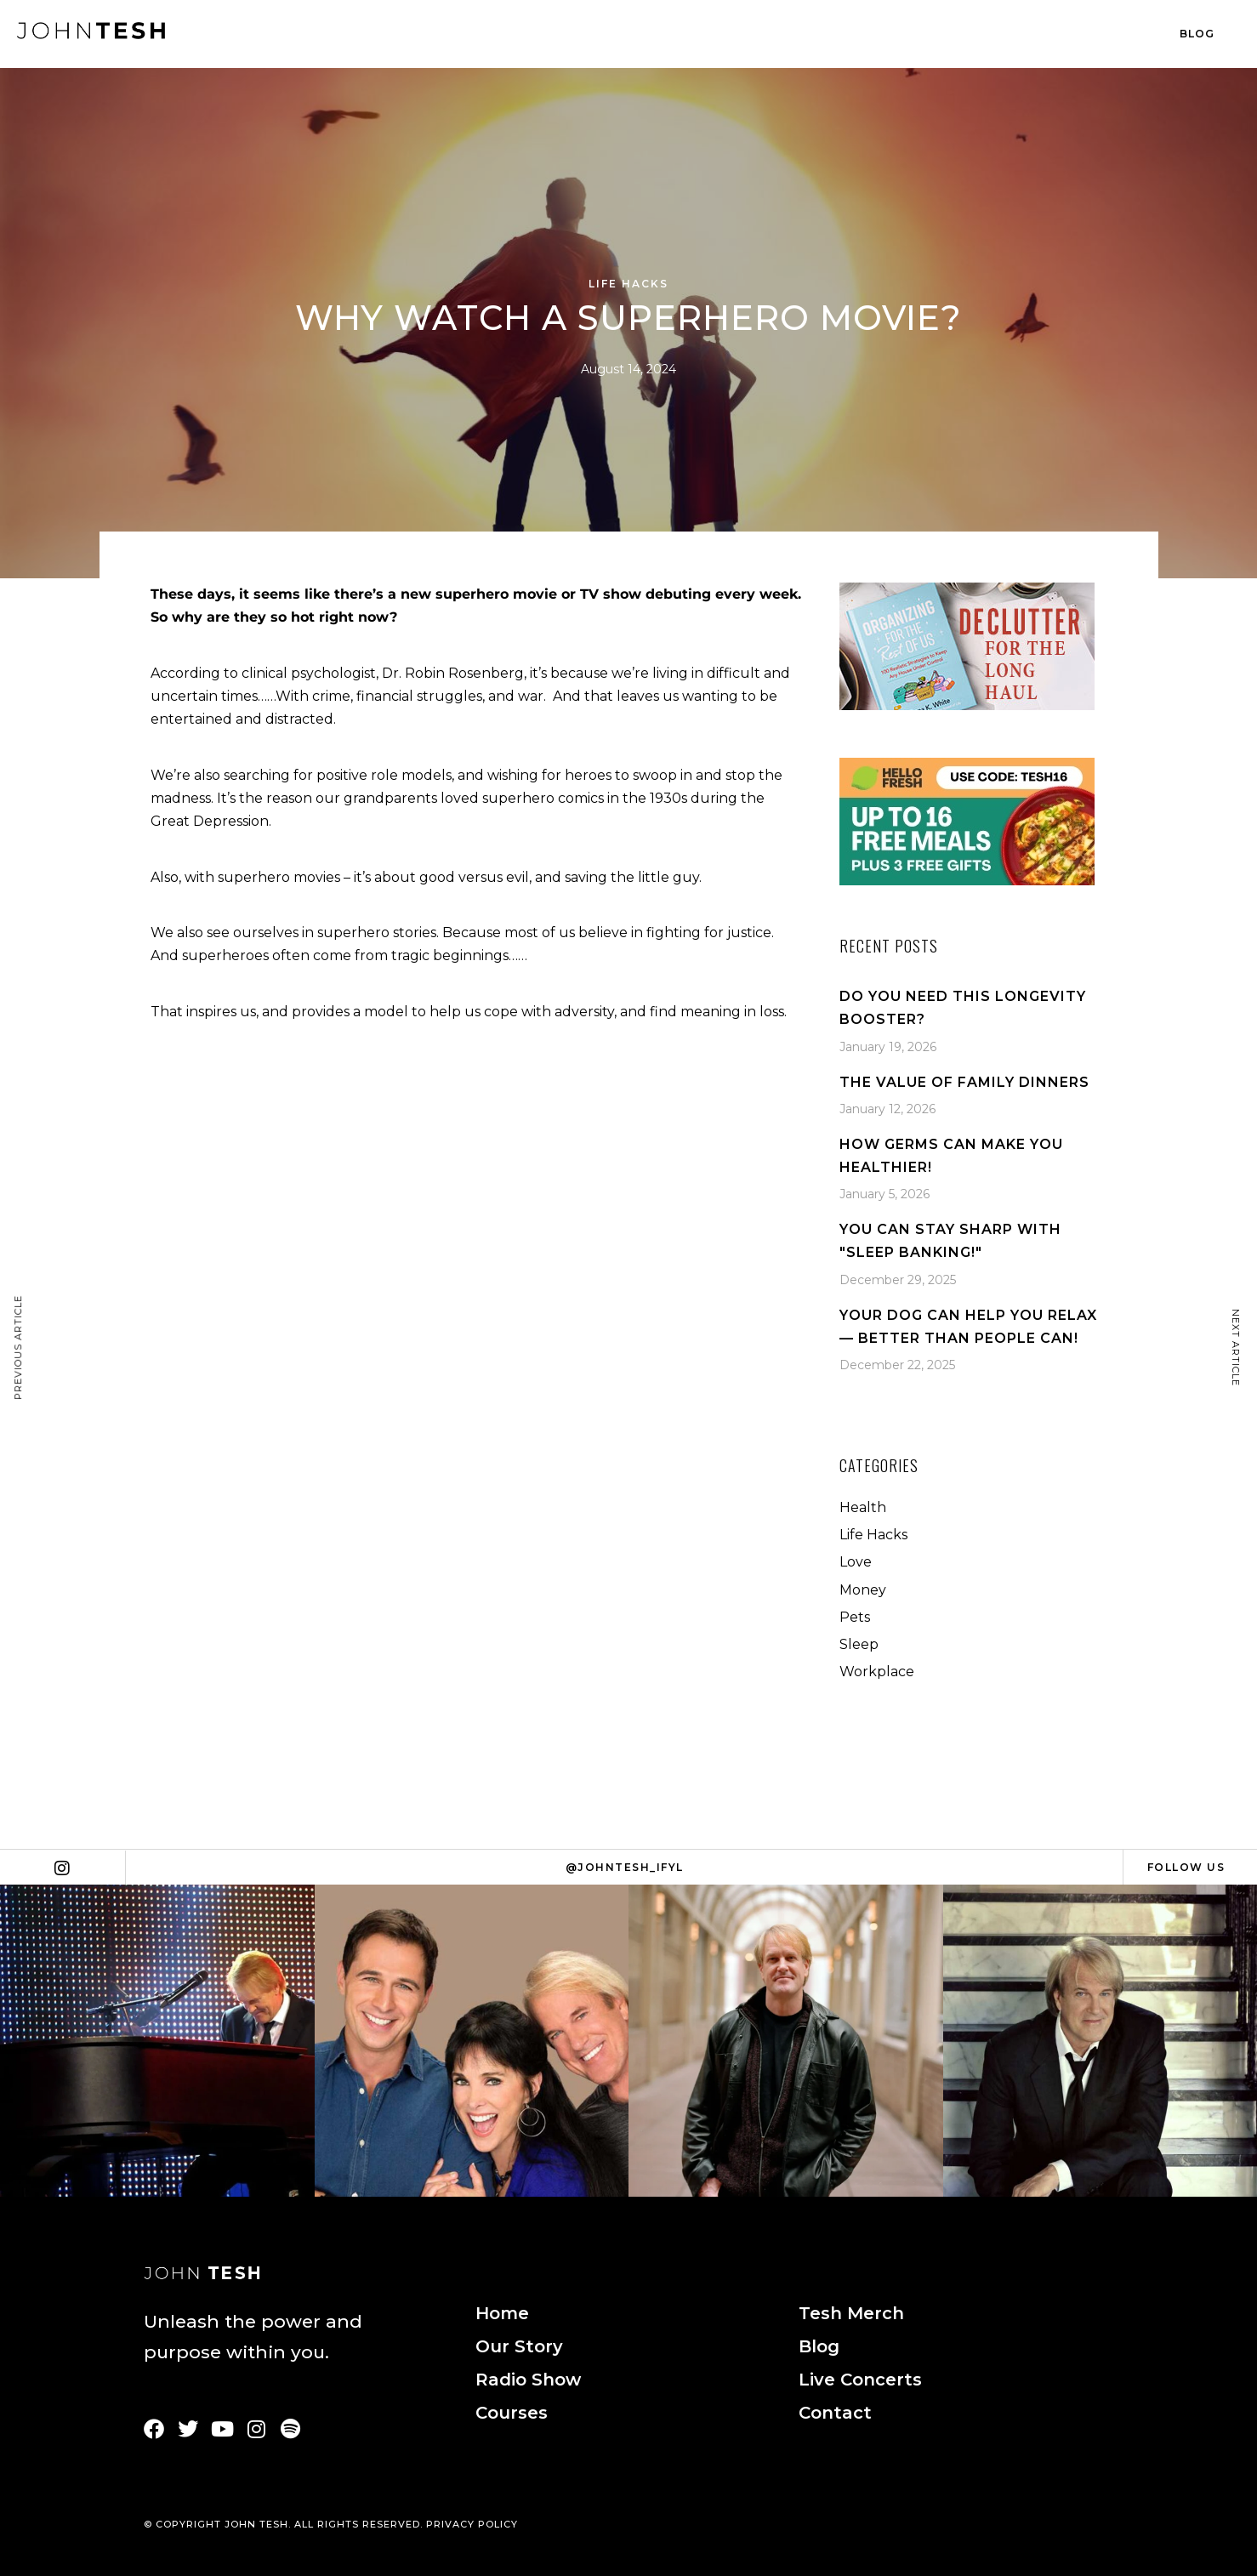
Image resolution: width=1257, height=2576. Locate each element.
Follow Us (1186, 1867)
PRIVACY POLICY (472, 2524)
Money (862, 1590)
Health (862, 1507)
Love (855, 1562)
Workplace (876, 1671)
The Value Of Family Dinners (964, 1082)
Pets (854, 1617)
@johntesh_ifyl (625, 1867)
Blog (1197, 33)
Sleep (859, 1644)
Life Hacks (628, 283)
